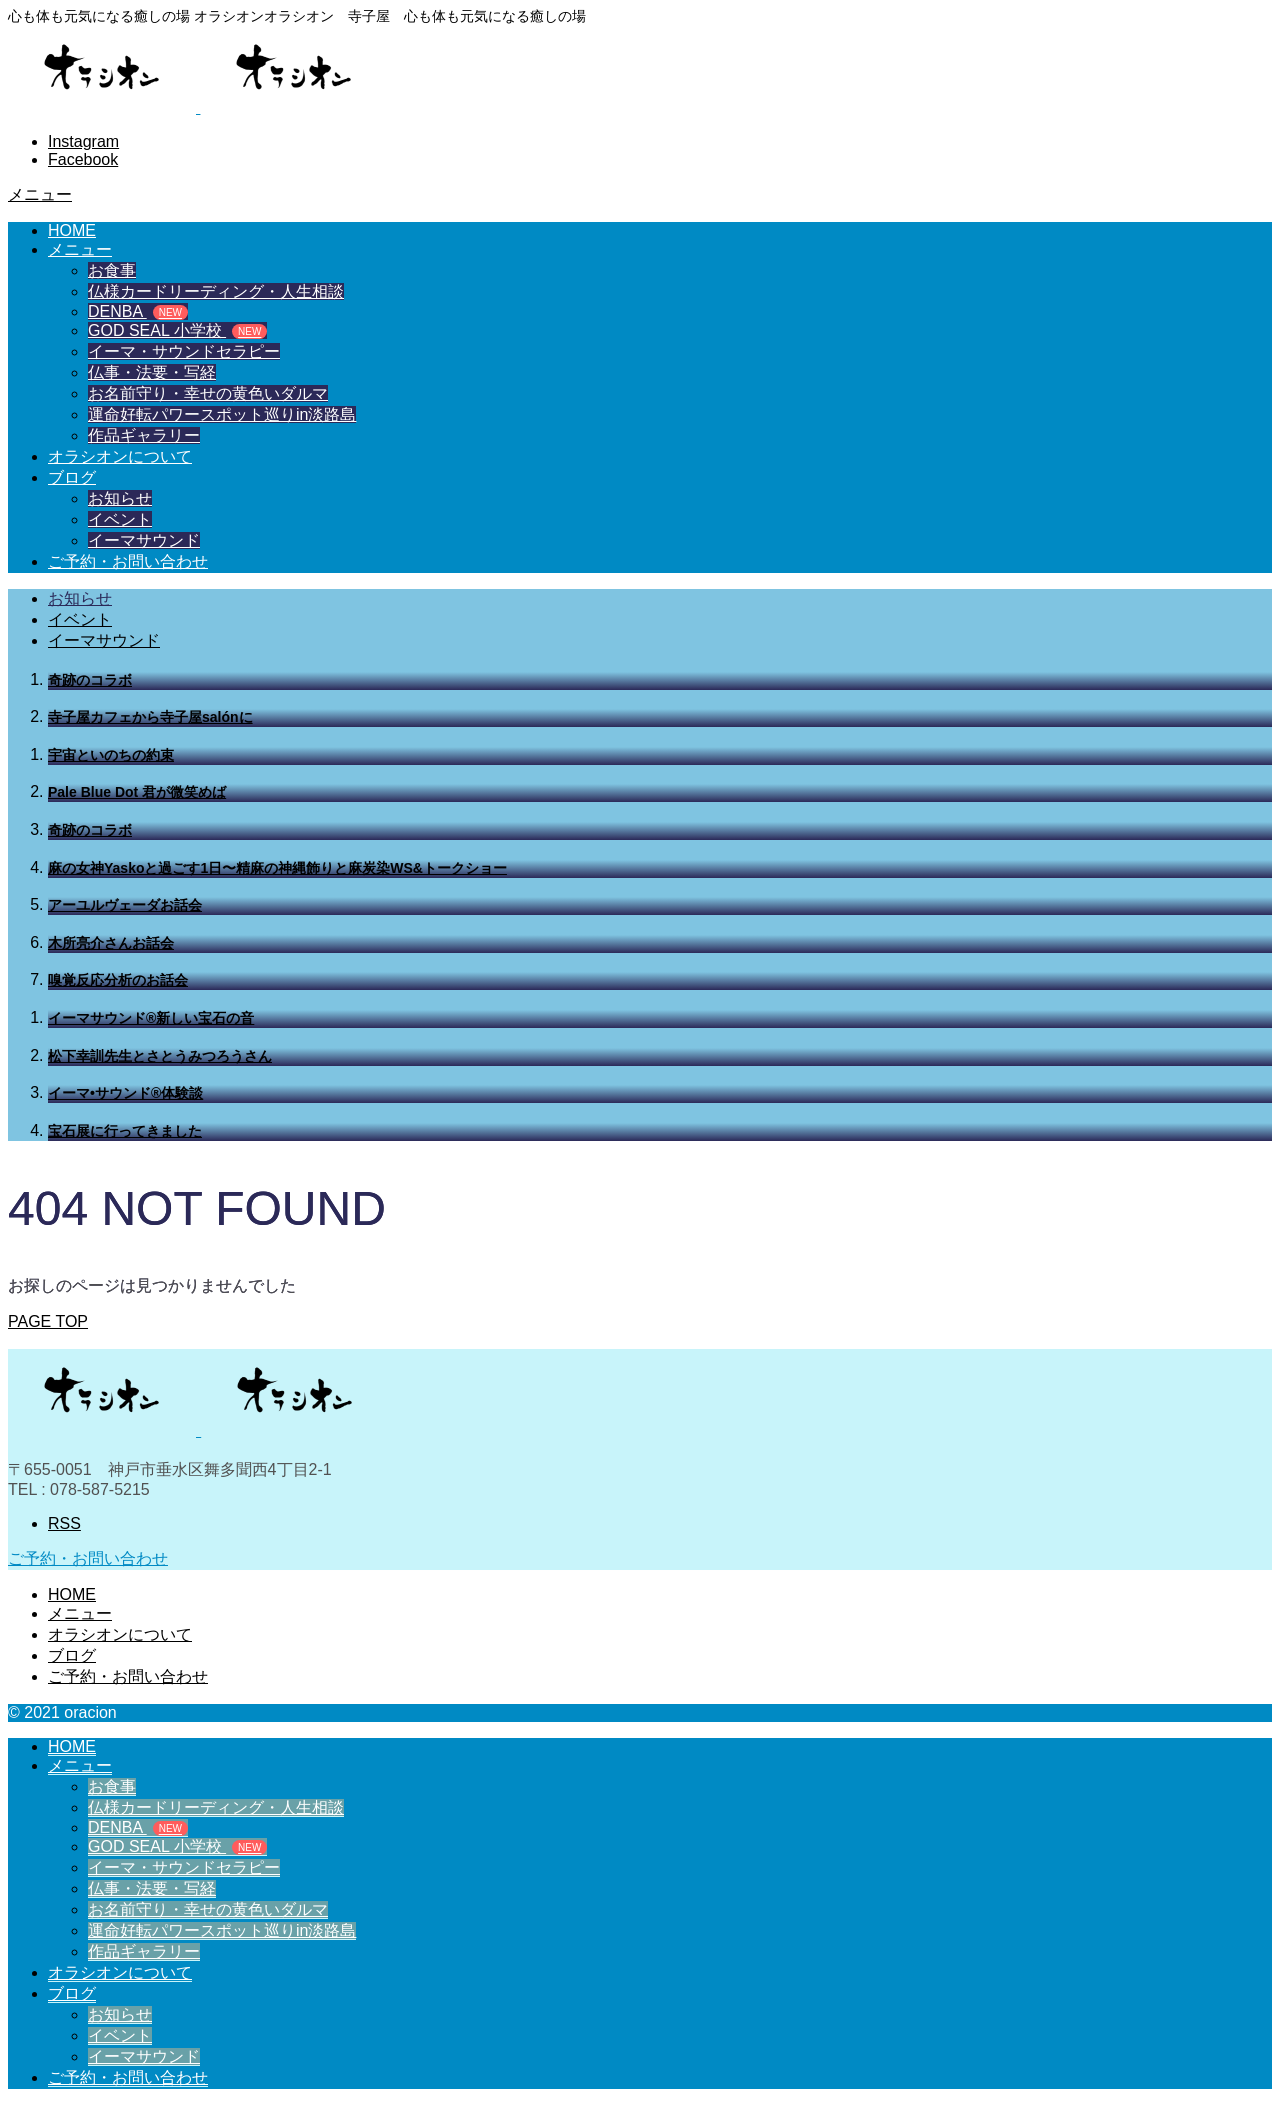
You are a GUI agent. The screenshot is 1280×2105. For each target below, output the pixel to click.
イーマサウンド (144, 540)
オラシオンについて (120, 456)
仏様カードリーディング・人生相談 (216, 291)
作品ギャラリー (144, 435)
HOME (72, 230)
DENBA (138, 311)
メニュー (80, 249)
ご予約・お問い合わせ (128, 561)
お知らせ (120, 498)
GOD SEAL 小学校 (177, 330)
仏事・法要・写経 (152, 372)
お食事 (112, 270)
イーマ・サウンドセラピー (184, 351)
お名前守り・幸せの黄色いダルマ (208, 393)
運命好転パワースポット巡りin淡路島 (222, 414)
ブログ (72, 477)
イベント (120, 519)
